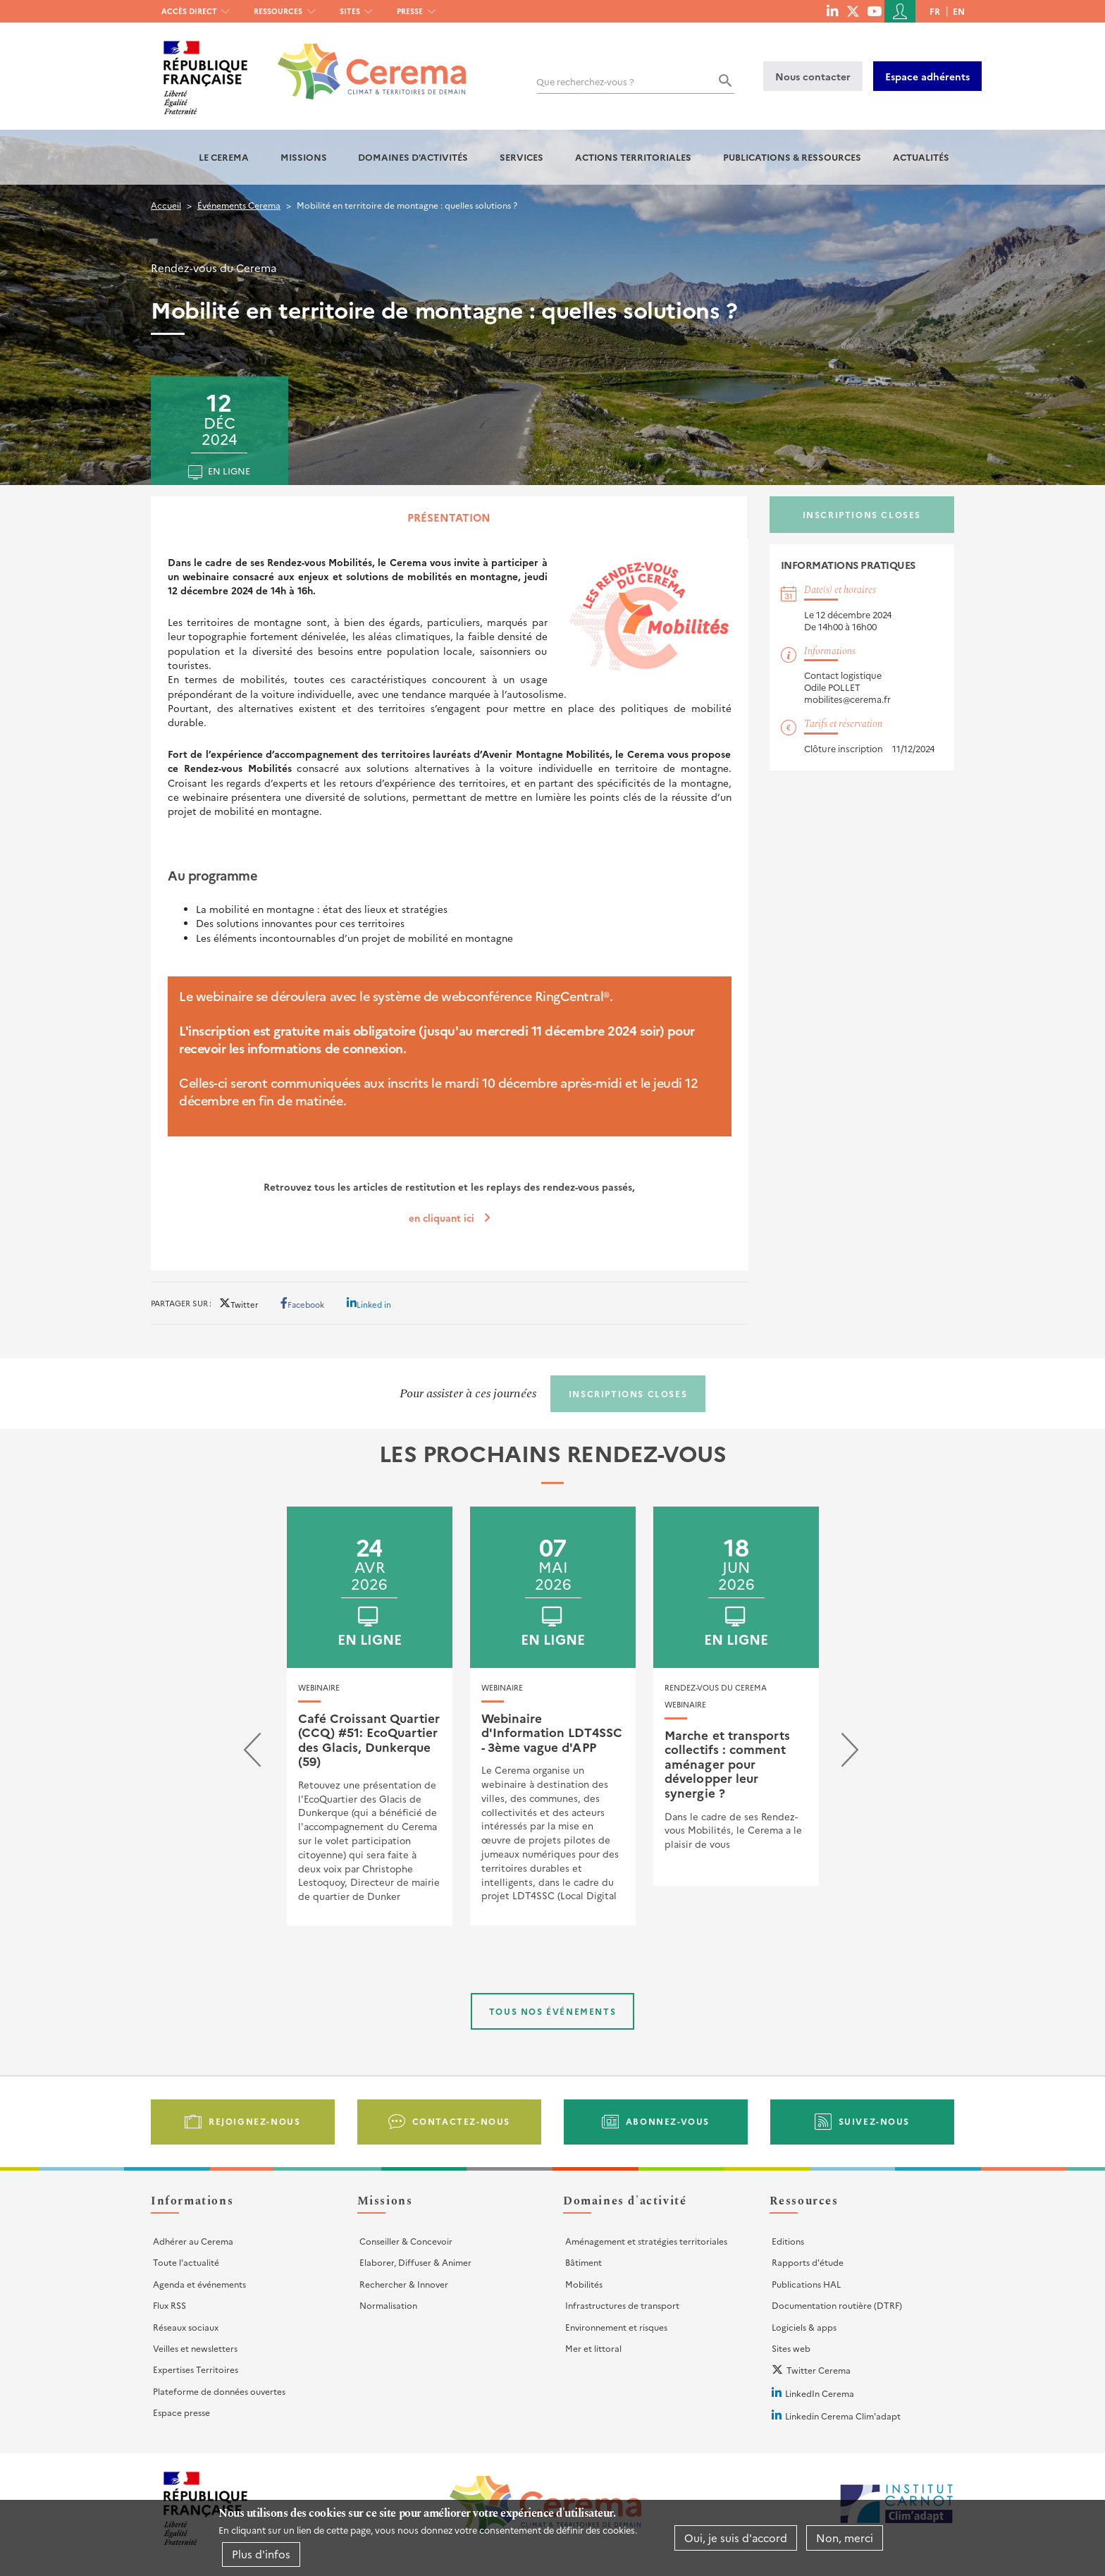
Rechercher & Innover (403, 2284)
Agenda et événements (199, 2284)
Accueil (166, 205)
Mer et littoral (593, 2348)
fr (935, 11)
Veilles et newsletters (195, 2348)
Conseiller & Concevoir (405, 2241)
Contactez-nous (461, 2121)
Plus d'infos (261, 2553)
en (959, 11)
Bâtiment (583, 2262)
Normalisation (388, 2305)
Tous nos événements (552, 2011)
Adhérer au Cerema (193, 2241)
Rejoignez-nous (254, 2121)
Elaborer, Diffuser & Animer (415, 2262)
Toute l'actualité (186, 2262)
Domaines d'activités (413, 157)
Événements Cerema (238, 205)
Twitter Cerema (818, 2370)
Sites (350, 11)
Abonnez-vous (668, 2121)
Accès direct (189, 11)
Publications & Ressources (792, 157)
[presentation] (252, 1753)
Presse (410, 11)
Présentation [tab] (448, 517)
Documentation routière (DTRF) (837, 2305)
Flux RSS (169, 2305)
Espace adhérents (927, 76)
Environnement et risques (616, 2327)
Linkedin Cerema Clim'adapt (843, 2416)
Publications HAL (806, 2284)
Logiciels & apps (804, 2327)
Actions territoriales (633, 157)
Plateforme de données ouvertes (219, 2391)
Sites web (791, 2348)
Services (521, 157)
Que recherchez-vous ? (585, 81)
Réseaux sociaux (185, 2327)
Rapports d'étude (808, 2262)
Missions (303, 157)
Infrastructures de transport (622, 2305)
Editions (788, 2241)
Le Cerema (224, 157)
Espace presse (181, 2412)
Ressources (278, 11)
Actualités (921, 157)
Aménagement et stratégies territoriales (646, 2241)
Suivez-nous (874, 2121)
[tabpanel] (449, 904)
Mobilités (584, 2284)
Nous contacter (813, 76)
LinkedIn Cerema (819, 2393)
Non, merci (844, 2537)
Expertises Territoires (195, 2369)
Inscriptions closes (862, 514)
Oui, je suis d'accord (735, 2537)
